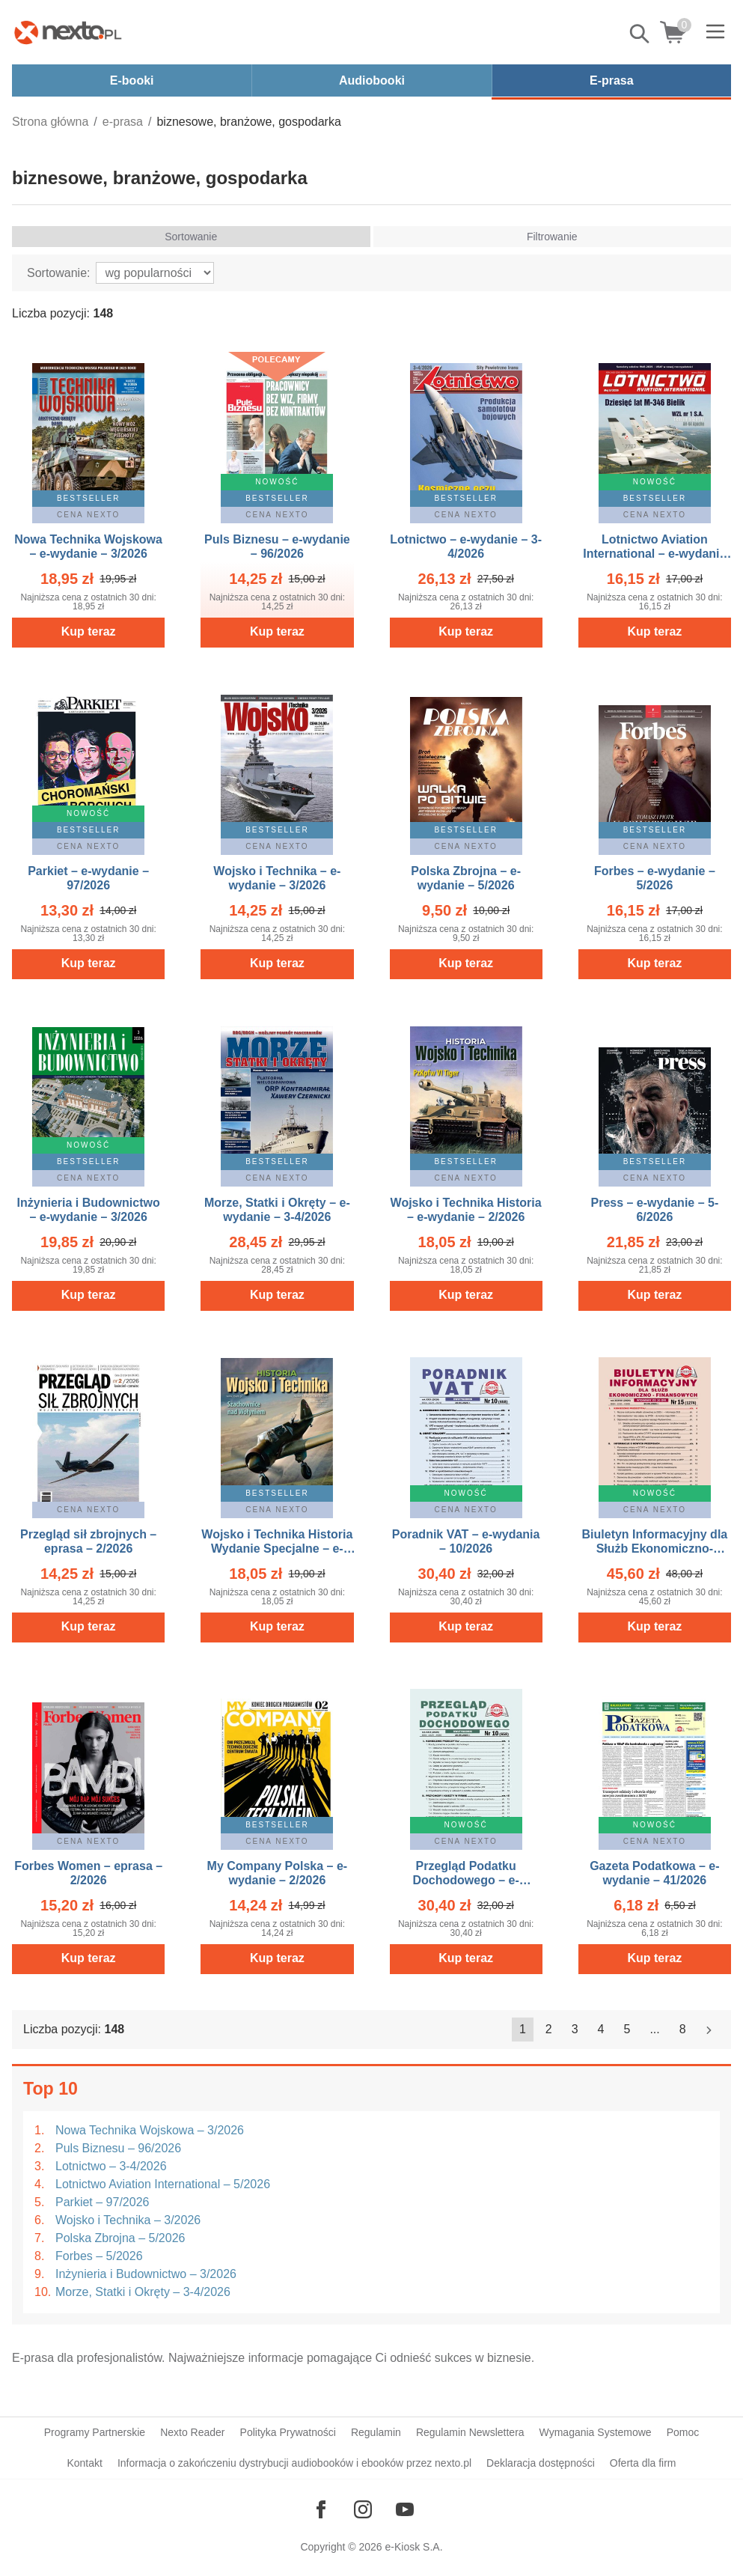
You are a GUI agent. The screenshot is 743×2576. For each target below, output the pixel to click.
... (654, 2029)
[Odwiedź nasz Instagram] (363, 2509)
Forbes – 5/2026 (99, 2256)
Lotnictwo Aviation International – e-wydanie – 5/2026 (654, 553)
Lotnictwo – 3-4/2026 (111, 2166)
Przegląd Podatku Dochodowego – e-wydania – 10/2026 (466, 1880)
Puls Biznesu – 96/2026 (118, 2148)
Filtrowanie (552, 237)
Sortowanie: (59, 273)
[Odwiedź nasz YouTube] (405, 2509)
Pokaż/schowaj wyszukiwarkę (640, 33)
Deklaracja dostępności (540, 2463)
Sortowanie (191, 237)
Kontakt (84, 2463)
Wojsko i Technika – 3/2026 (128, 2220)
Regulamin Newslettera (470, 2432)
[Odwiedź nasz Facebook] (321, 2509)
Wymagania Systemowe (595, 2432)
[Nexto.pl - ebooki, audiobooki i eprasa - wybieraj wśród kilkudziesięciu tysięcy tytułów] (68, 32)
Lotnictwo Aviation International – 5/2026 (162, 2184)
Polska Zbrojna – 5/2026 (120, 2238)
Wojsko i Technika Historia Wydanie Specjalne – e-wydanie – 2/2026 (276, 1548)
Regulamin (376, 2432)
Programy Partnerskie (94, 2432)
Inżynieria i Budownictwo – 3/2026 (145, 2274)
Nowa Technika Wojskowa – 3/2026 (149, 2130)
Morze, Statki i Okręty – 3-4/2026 (142, 2292)
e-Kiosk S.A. (414, 2547)
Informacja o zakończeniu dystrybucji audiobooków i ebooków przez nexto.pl (294, 2463)
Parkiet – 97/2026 (102, 2202)
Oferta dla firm (643, 2463)
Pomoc (683, 2432)
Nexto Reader (192, 2432)
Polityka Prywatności (288, 2432)
